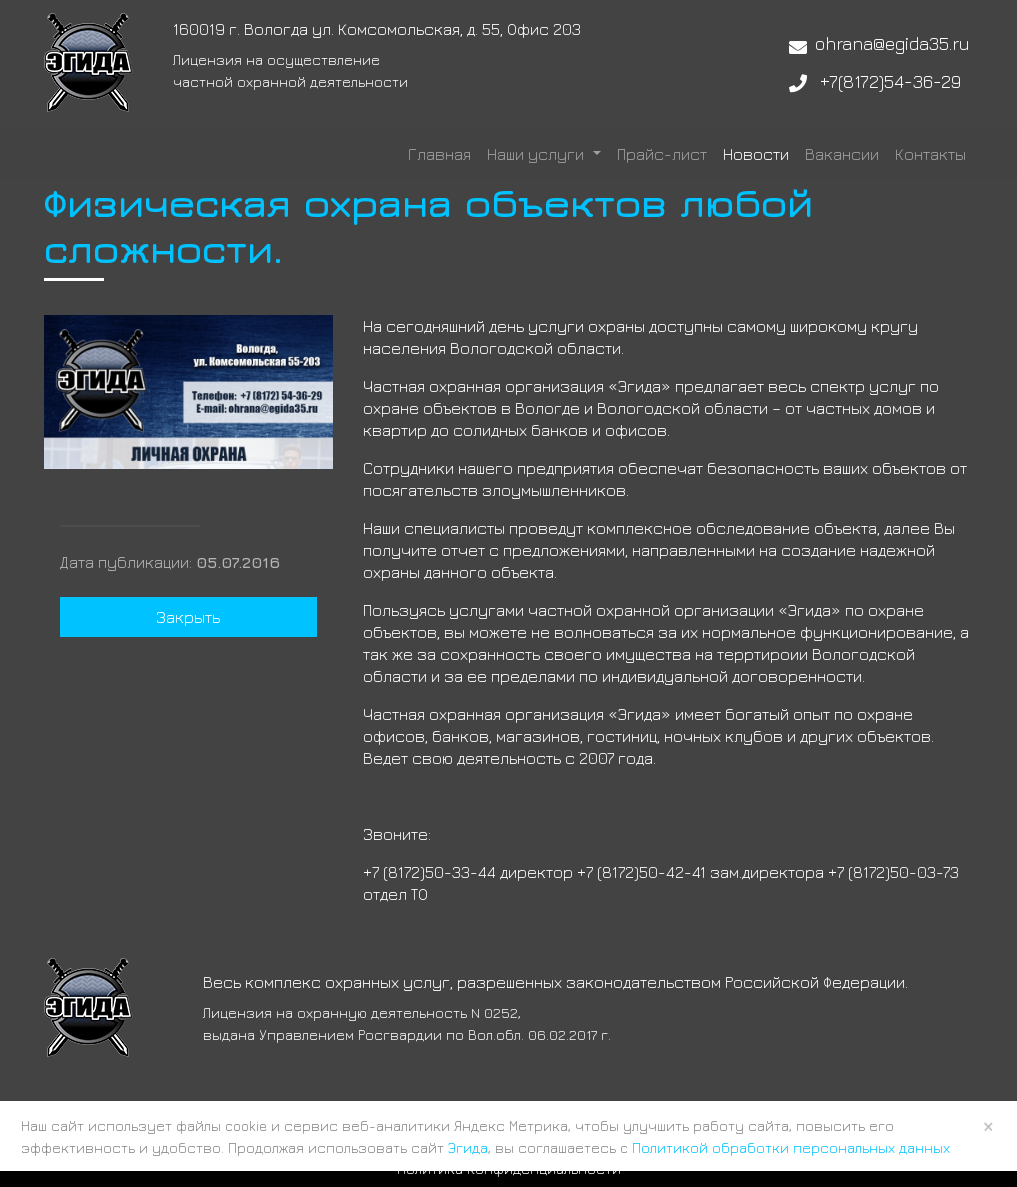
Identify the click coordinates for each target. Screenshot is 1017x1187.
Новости (756, 154)
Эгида (468, 1147)
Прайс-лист (662, 154)
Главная (439, 154)
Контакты (930, 154)
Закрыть (188, 617)
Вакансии (842, 154)
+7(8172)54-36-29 (890, 81)
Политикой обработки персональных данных (791, 1147)
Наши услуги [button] (537, 154)
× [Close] (988, 1126)
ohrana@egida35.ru (892, 43)
